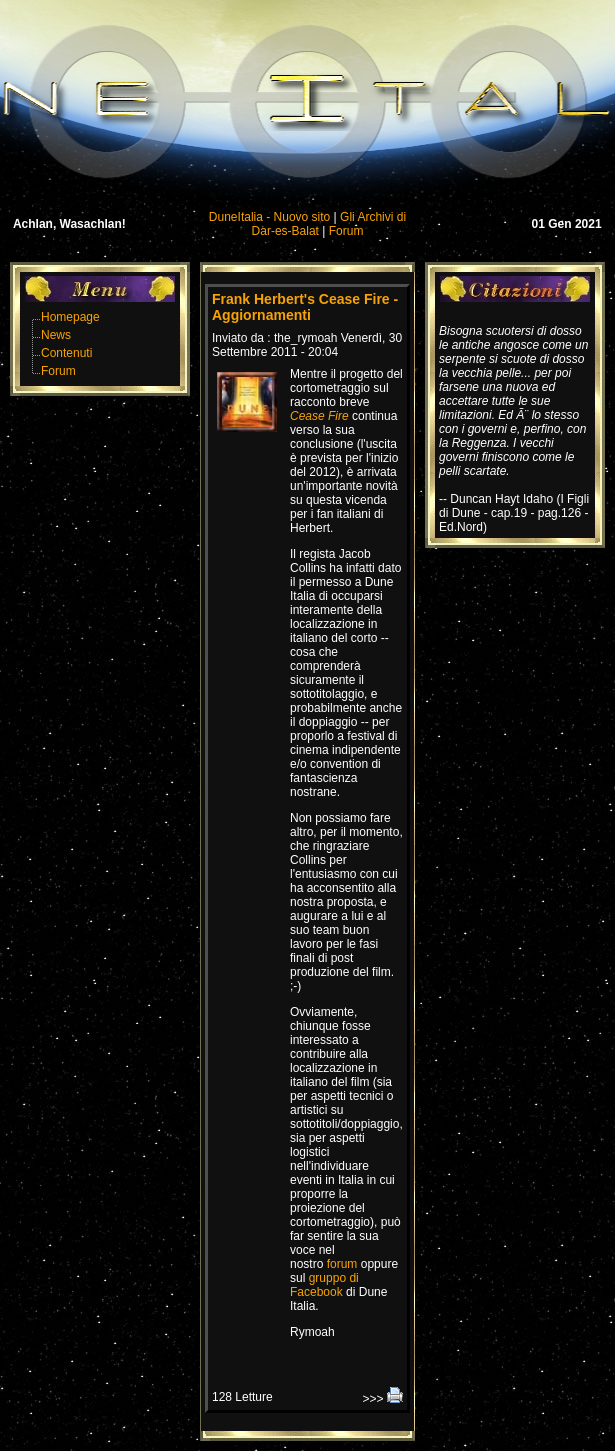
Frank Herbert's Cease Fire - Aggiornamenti (305, 307)
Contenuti (66, 353)
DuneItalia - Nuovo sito (269, 217)
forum (342, 1264)
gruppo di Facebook (324, 1285)
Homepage (70, 317)
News (56, 335)
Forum (346, 231)
